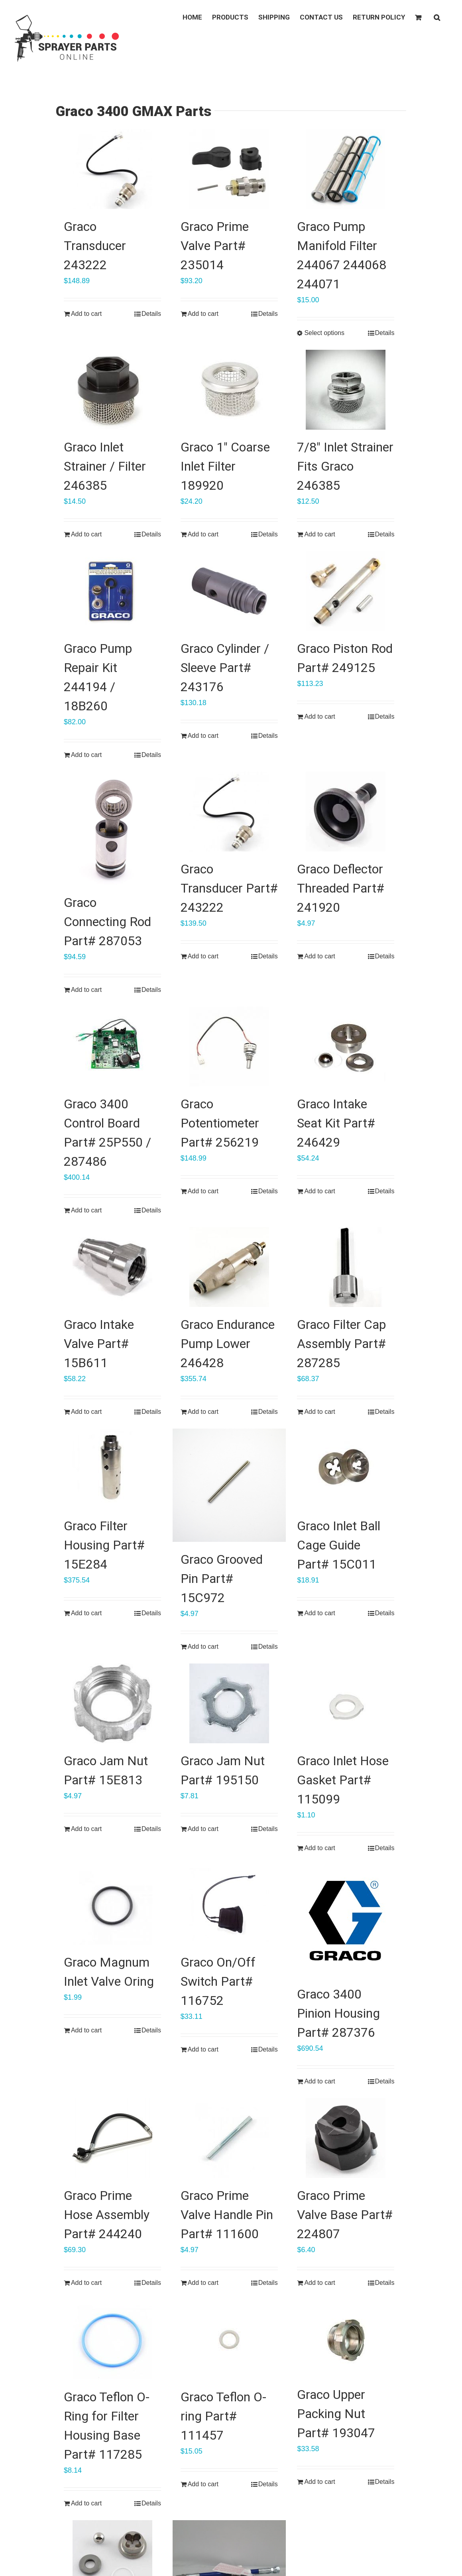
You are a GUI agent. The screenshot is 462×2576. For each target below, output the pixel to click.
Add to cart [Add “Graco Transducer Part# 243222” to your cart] (203, 956)
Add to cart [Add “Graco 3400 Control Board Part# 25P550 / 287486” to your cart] (86, 1210)
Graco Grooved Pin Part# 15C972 (222, 1578)
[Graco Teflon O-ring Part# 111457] (229, 2339)
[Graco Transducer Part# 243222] (229, 811)
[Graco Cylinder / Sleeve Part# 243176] (229, 591)
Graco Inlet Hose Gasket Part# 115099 (343, 1780)
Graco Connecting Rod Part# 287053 (107, 921)
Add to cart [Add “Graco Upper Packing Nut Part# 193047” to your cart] (319, 2481)
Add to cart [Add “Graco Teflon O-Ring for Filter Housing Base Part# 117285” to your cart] (86, 2503)
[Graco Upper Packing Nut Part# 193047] (345, 2338)
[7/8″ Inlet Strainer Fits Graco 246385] (345, 390)
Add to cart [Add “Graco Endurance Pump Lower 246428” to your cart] (203, 1411)
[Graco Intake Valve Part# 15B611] (112, 1267)
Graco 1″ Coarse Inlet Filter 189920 (225, 466)
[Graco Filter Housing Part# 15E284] (112, 1468)
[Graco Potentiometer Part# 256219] (229, 1046)
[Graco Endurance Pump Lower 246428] (229, 1267)
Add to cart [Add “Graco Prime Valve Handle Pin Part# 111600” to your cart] (203, 2282)
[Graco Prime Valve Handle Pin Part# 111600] (229, 2138)
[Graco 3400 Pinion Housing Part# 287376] (345, 1921)
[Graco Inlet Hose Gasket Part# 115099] (345, 1703)
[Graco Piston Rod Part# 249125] (345, 591)
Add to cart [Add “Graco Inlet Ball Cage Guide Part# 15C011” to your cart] (319, 1613)
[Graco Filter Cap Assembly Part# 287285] (345, 1267)
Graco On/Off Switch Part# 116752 (218, 1981)
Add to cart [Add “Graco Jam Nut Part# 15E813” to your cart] (86, 1828)
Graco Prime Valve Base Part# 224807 (345, 2214)
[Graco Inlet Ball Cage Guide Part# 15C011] (345, 1468)
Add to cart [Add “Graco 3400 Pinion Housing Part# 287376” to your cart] (319, 2081)
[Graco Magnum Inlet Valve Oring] (112, 1905)
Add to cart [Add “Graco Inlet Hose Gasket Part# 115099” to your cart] (319, 1848)
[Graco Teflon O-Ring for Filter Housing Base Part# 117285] (112, 2339)
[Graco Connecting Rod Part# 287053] (112, 828)
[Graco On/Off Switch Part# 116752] (229, 1905)
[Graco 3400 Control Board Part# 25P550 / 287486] (112, 1046)
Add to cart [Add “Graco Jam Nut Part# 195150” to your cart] (203, 1828)
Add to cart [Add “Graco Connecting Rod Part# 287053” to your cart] (86, 989)
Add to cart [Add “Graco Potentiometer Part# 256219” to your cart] (203, 1191)
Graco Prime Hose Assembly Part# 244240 (106, 2214)
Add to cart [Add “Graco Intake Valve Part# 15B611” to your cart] (86, 1411)
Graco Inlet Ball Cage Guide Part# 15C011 (338, 1545)
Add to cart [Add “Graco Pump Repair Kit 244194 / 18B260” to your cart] (86, 754)
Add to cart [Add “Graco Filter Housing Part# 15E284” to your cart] (86, 1613)
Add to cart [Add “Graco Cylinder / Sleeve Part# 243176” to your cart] (203, 735)
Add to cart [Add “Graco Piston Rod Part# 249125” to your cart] (319, 716)
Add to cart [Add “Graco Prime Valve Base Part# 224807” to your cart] (319, 2282)
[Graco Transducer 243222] (112, 169)
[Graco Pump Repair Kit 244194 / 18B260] (112, 591)
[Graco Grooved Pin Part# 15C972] (229, 1485)
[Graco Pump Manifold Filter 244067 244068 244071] (345, 169)
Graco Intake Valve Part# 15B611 (99, 1343)
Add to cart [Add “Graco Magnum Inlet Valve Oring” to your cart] (86, 2030)
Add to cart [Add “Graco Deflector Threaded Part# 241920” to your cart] (319, 956)
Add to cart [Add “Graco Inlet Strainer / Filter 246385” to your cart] (86, 534)
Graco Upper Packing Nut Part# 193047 (336, 2413)
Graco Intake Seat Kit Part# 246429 (336, 1123)
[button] (437, 17)
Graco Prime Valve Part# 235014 (215, 245)
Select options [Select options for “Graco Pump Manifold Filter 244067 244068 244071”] (324, 332)
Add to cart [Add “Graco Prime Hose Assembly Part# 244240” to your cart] (86, 2282)
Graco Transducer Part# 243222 (229, 888)
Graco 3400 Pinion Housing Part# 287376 (338, 2013)
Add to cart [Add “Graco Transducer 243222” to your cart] (86, 313)
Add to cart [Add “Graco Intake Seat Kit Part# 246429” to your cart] (319, 1191)
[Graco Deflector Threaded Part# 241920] (345, 811)
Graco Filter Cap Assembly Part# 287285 (341, 1343)
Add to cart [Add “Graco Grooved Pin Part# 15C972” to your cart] (203, 1646)
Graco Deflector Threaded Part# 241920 (340, 888)
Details (151, 313)
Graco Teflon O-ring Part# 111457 (223, 2416)
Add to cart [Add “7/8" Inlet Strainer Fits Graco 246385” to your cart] (319, 534)
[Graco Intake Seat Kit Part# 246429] (345, 1046)
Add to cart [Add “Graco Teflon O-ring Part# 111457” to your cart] (203, 2484)
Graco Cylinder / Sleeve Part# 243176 (225, 667)
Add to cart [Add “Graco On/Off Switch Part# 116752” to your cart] (203, 2049)
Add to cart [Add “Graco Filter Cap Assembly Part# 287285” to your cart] (319, 1411)
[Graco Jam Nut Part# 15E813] (112, 1703)
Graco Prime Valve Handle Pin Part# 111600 (227, 2214)
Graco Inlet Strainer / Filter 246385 (105, 466)
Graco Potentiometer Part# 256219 (220, 1123)
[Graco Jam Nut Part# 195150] (229, 1703)
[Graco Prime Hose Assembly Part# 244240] (112, 2138)
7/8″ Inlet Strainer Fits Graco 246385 (345, 466)
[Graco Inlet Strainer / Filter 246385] (112, 390)
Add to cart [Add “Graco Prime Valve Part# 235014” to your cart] (203, 313)
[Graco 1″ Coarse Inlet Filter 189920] (229, 390)
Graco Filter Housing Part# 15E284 (104, 1545)
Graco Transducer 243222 (95, 245)
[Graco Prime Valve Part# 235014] (229, 169)
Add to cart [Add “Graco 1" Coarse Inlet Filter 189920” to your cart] (203, 534)
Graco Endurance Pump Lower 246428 (228, 1343)
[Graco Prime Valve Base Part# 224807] (345, 2138)
